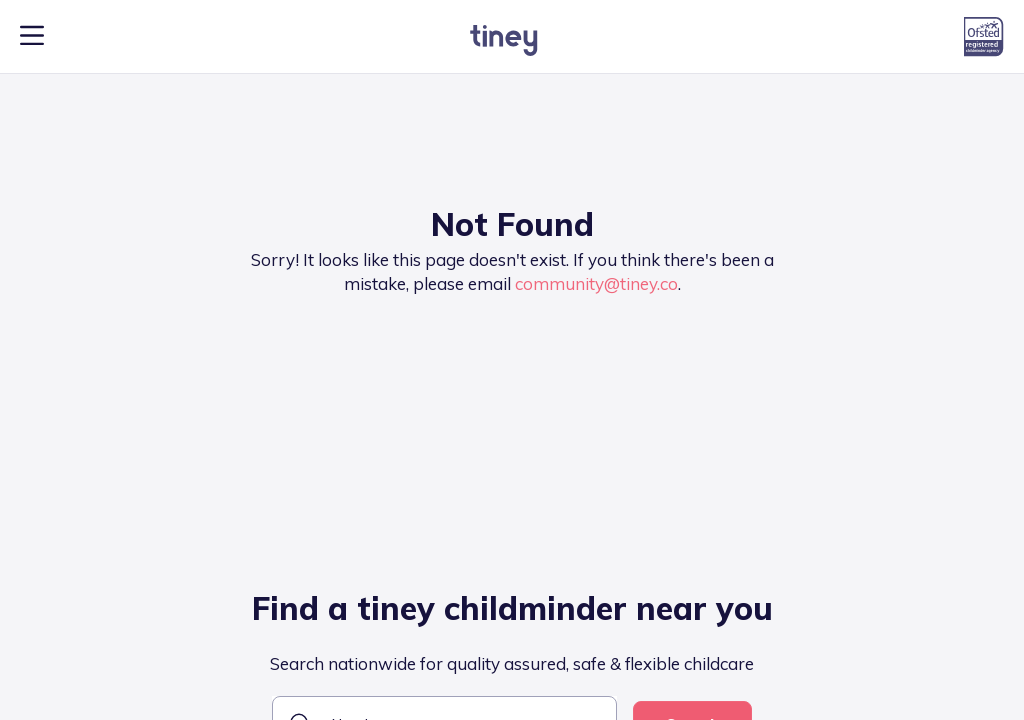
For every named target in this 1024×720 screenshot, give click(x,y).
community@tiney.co (596, 283)
